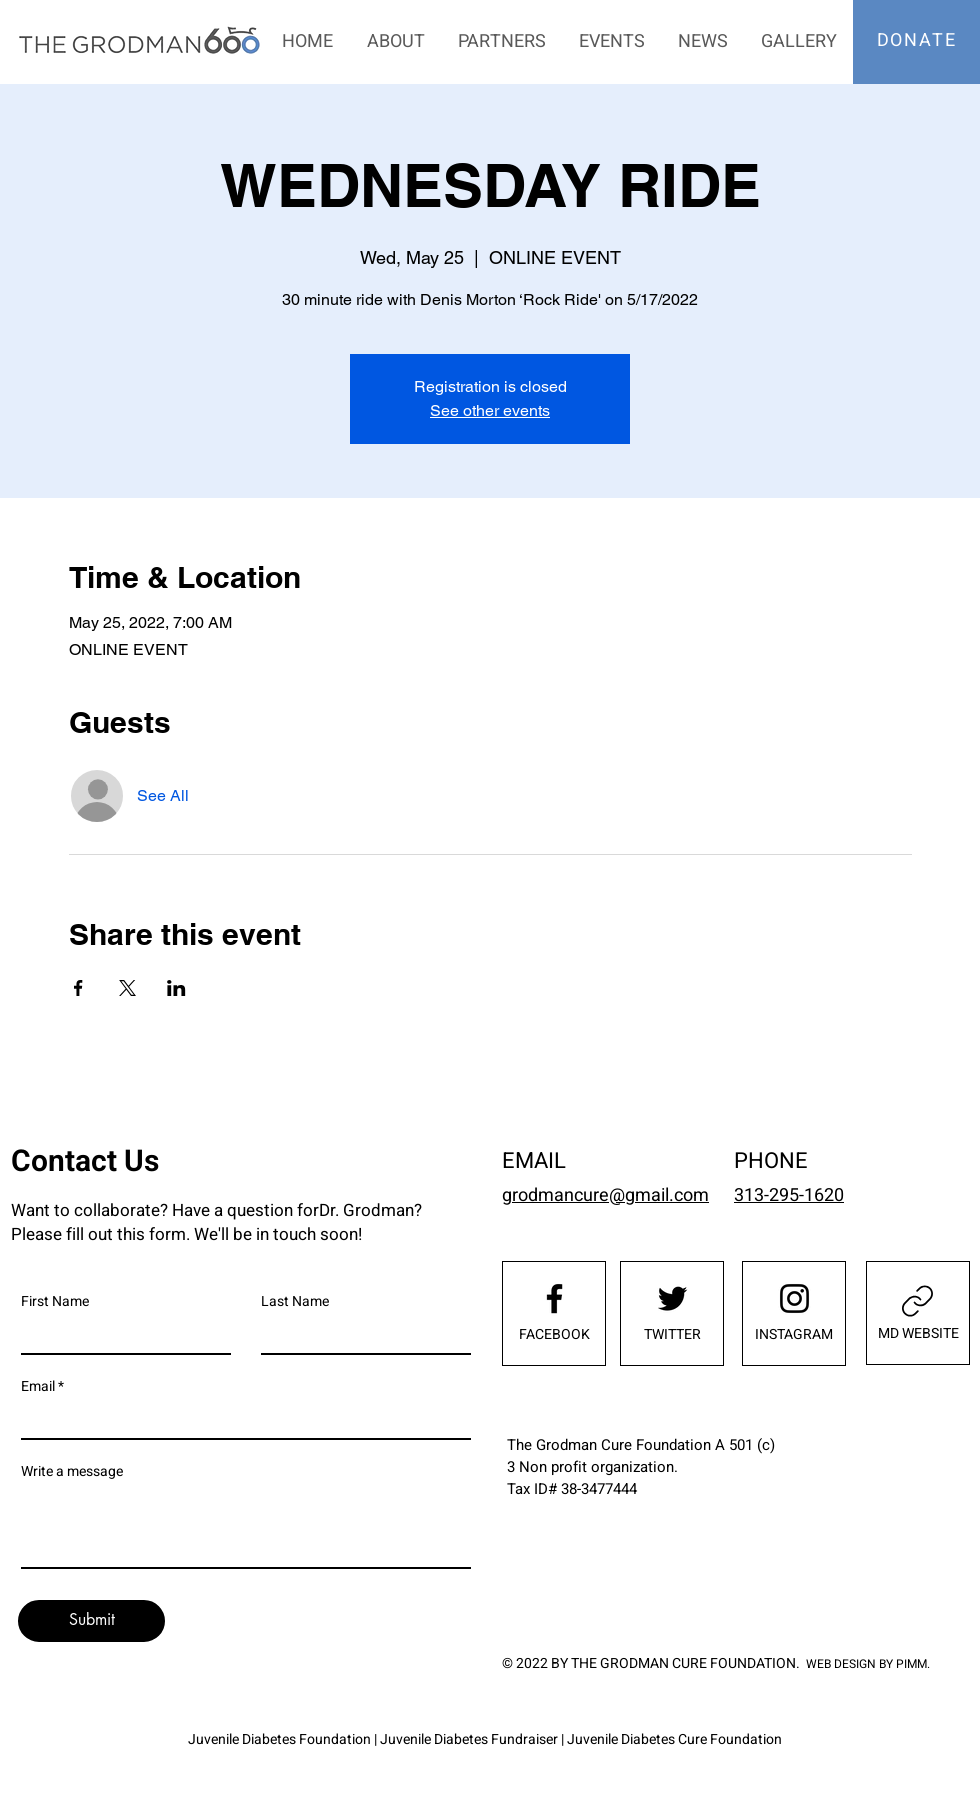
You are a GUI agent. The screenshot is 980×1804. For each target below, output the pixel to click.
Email (38, 1387)
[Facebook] (554, 1298)
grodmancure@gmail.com (605, 1195)
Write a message (72, 1472)
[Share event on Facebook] (78, 988)
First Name (55, 1302)
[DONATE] (918, 40)
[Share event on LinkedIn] (176, 988)
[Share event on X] (127, 988)
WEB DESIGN (841, 1664)
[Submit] (91, 1621)
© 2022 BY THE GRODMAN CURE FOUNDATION (649, 1663)
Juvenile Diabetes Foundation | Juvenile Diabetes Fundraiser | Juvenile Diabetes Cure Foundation (485, 1739)
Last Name (295, 1302)
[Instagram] (794, 1298)
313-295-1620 (789, 1195)
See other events (490, 410)
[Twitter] (672, 1298)
